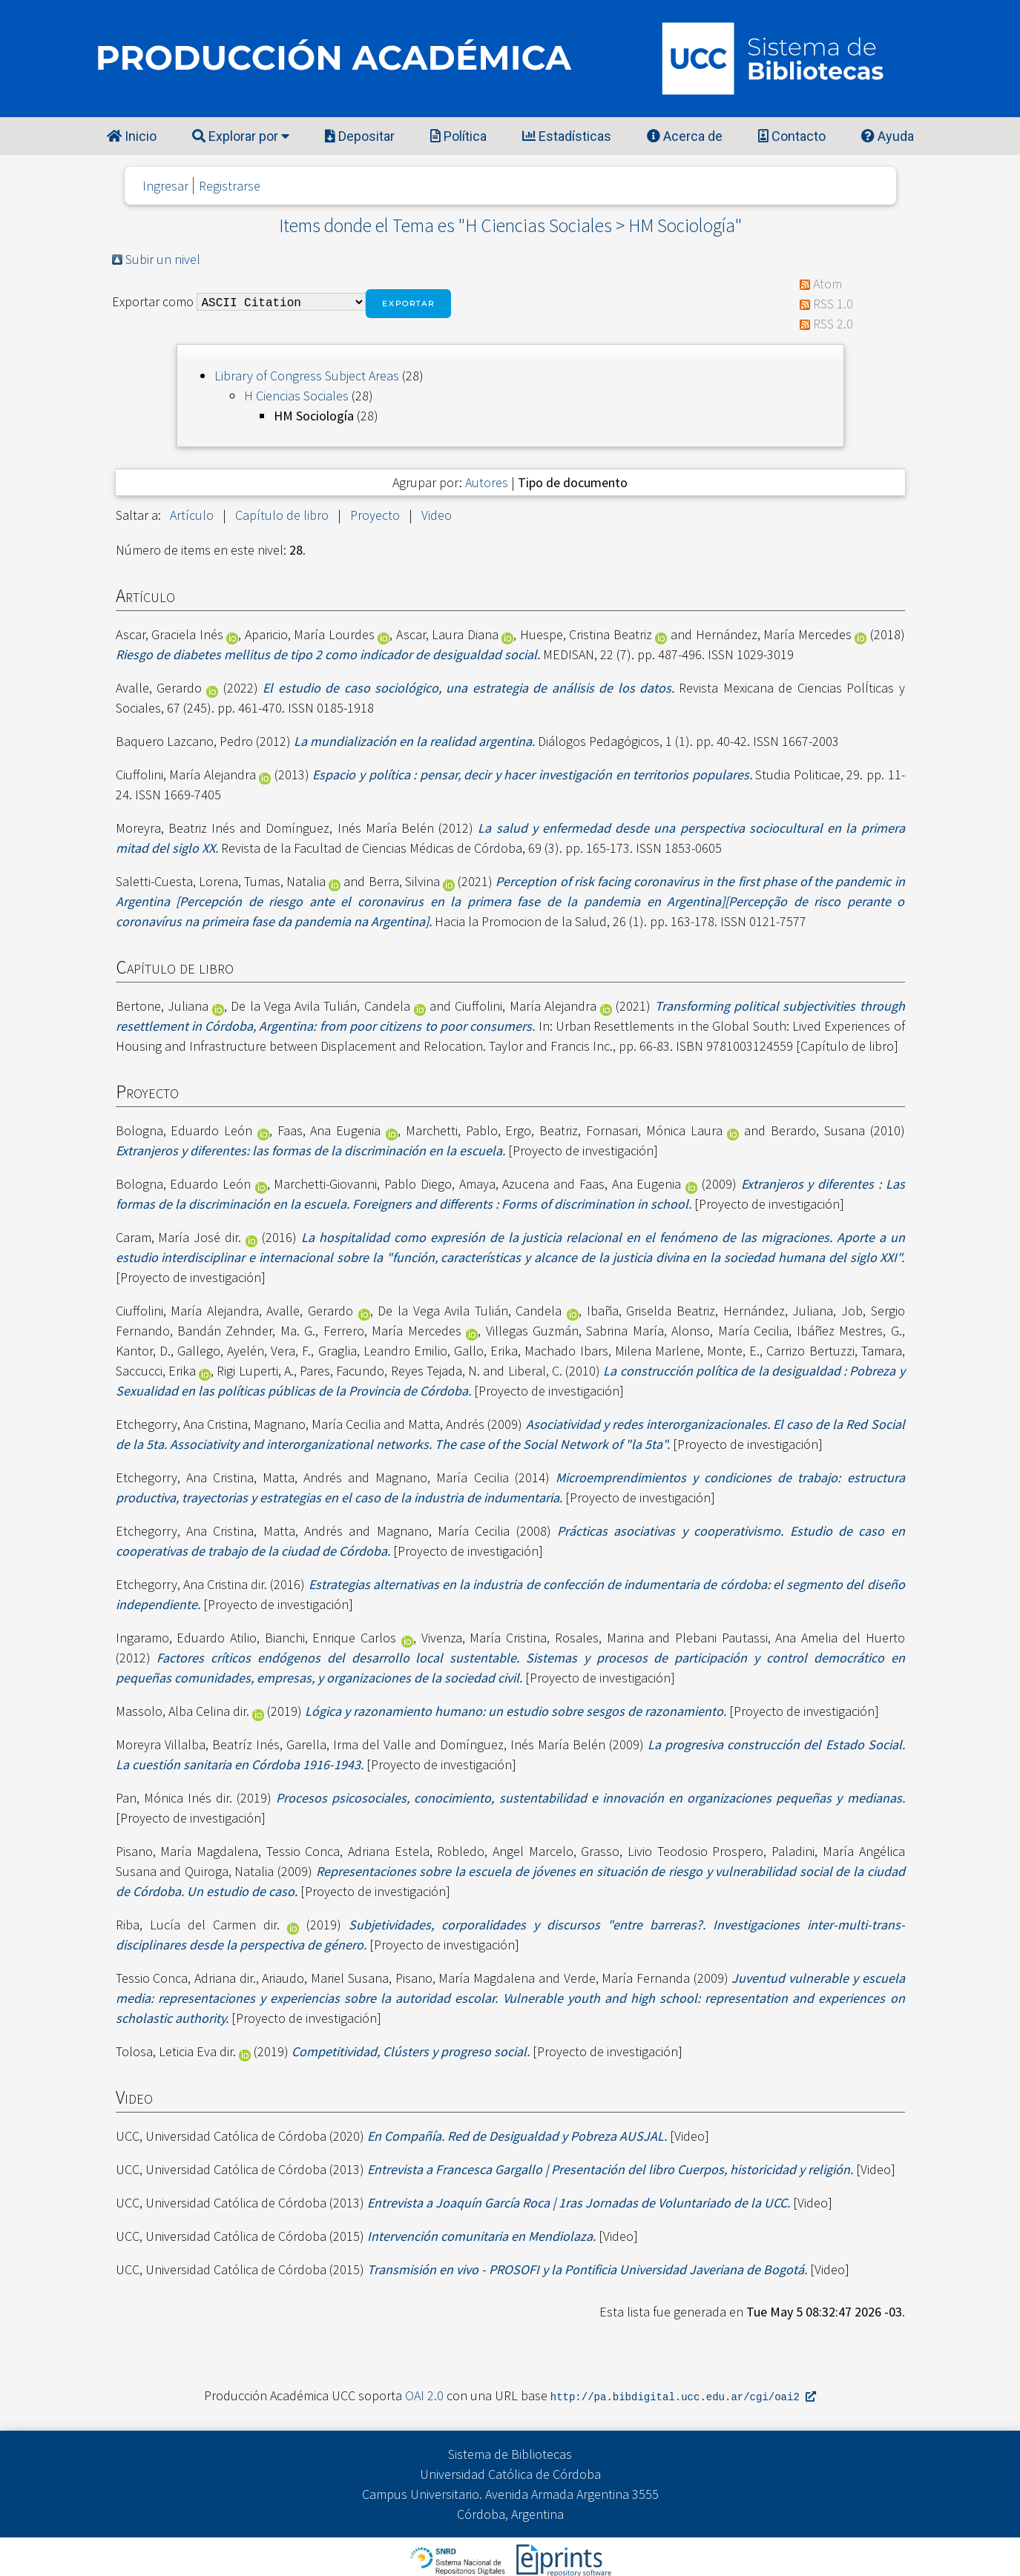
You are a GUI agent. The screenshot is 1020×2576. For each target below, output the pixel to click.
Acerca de (685, 136)
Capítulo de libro (282, 515)
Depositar (360, 136)
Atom (827, 283)
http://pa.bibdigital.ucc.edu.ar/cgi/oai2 (683, 2396)
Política (458, 136)
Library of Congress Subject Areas (306, 375)
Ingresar (165, 185)
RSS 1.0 (833, 303)
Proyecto (375, 515)
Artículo (192, 515)
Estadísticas (566, 136)
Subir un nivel (162, 259)
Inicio (132, 136)
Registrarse (229, 185)
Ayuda (887, 136)
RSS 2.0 (833, 323)
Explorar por (240, 136)
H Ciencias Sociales (296, 395)
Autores (486, 482)
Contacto (792, 136)
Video (436, 515)
